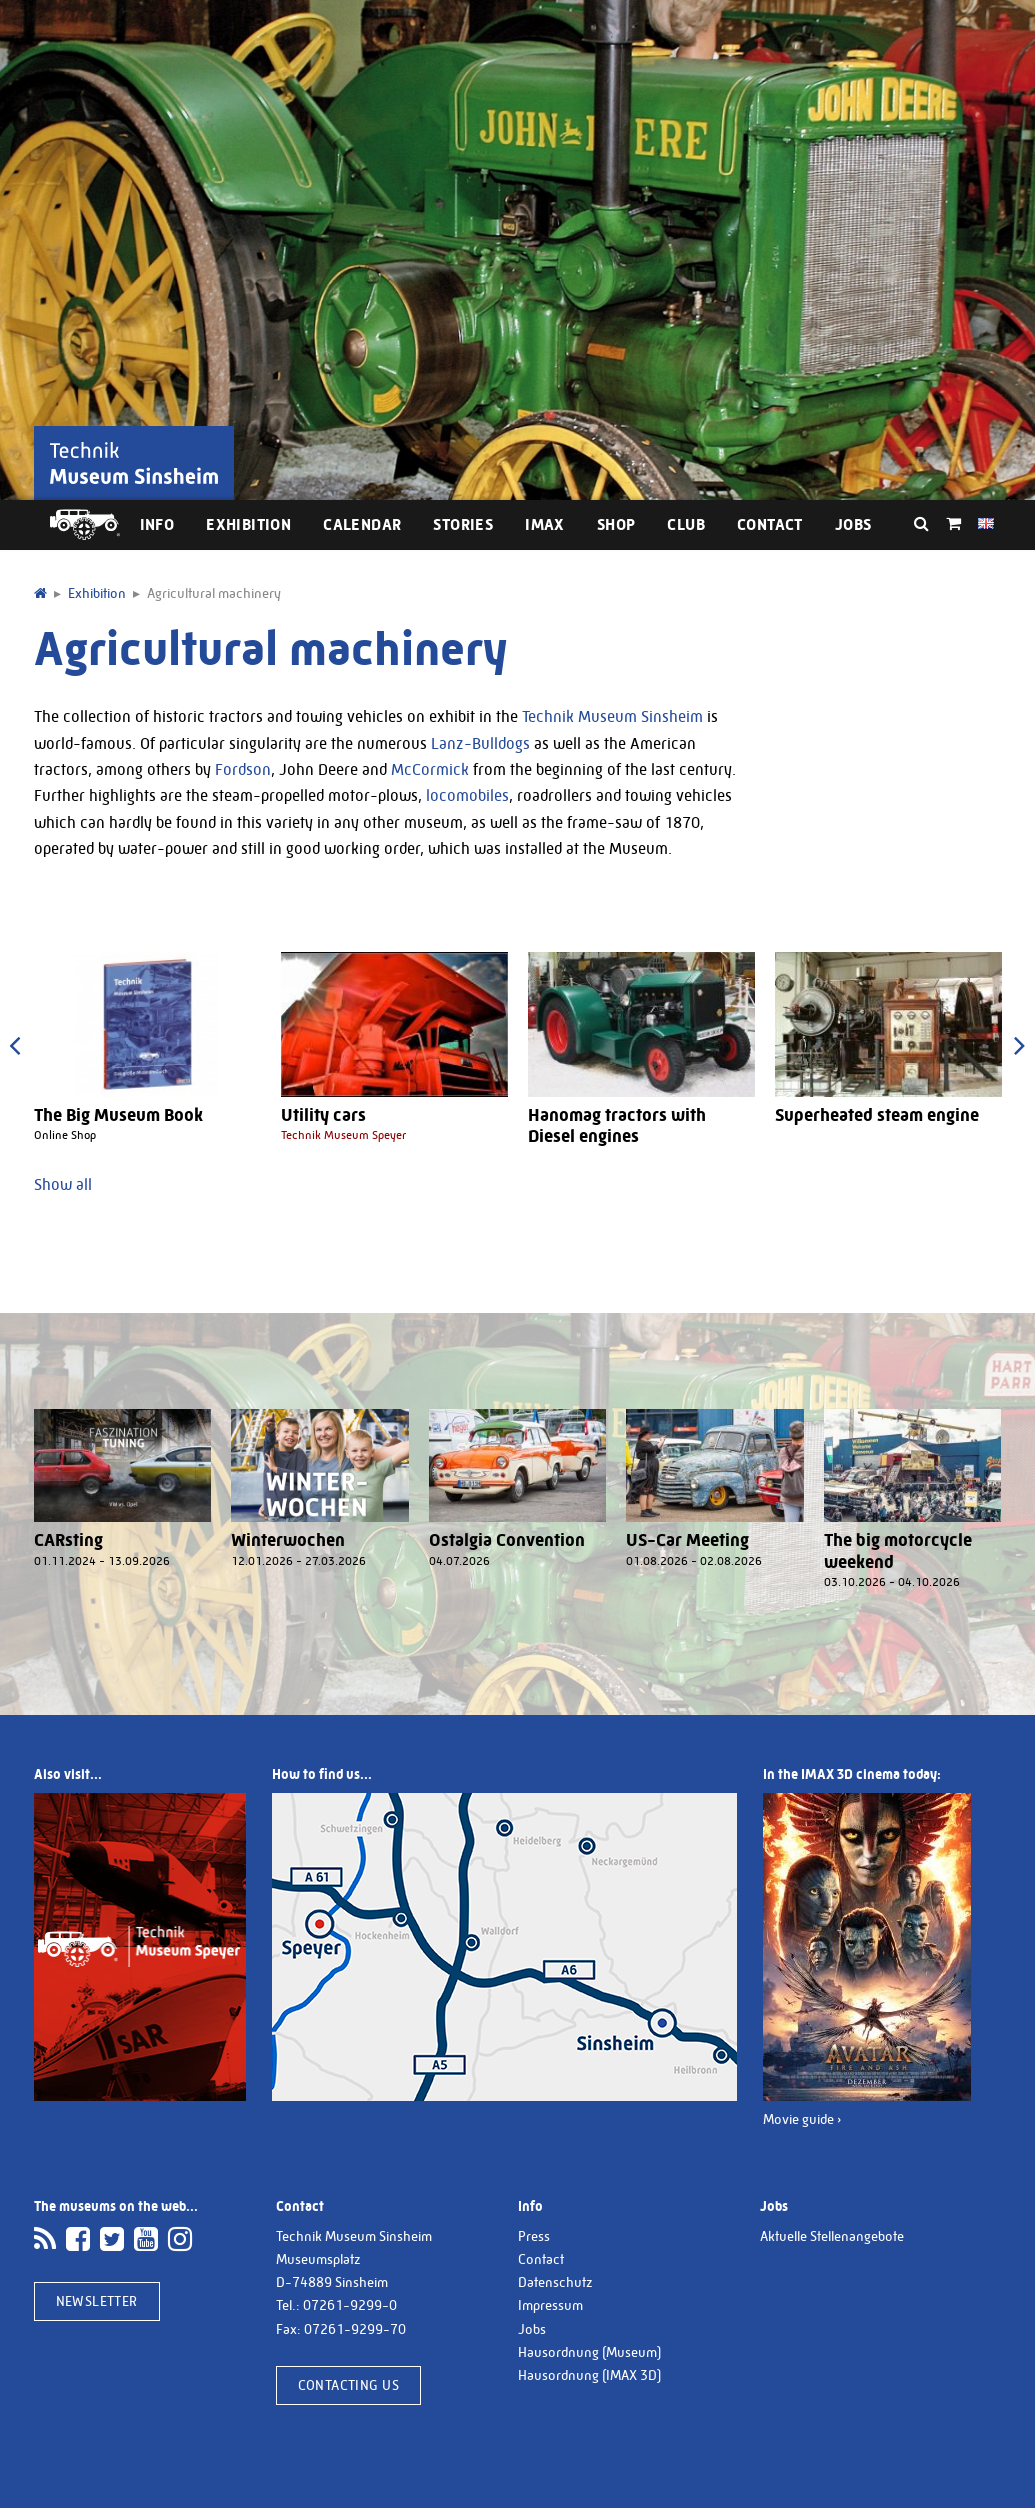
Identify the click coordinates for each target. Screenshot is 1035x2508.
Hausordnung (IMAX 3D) (589, 2375)
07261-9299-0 (350, 2305)
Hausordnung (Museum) (589, 2352)
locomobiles (467, 795)
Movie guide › (802, 2119)
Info (157, 524)
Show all (63, 1184)
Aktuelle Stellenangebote (832, 2236)
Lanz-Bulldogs (480, 743)
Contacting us (348, 2385)
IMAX (545, 524)
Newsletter (97, 2301)
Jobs (853, 524)
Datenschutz (555, 2282)
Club (686, 524)
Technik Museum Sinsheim (612, 716)
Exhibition (248, 524)
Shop (616, 524)
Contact (770, 524)
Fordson (243, 769)
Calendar (362, 524)
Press (534, 2236)
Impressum (550, 2305)
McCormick (430, 769)
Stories (463, 524)
